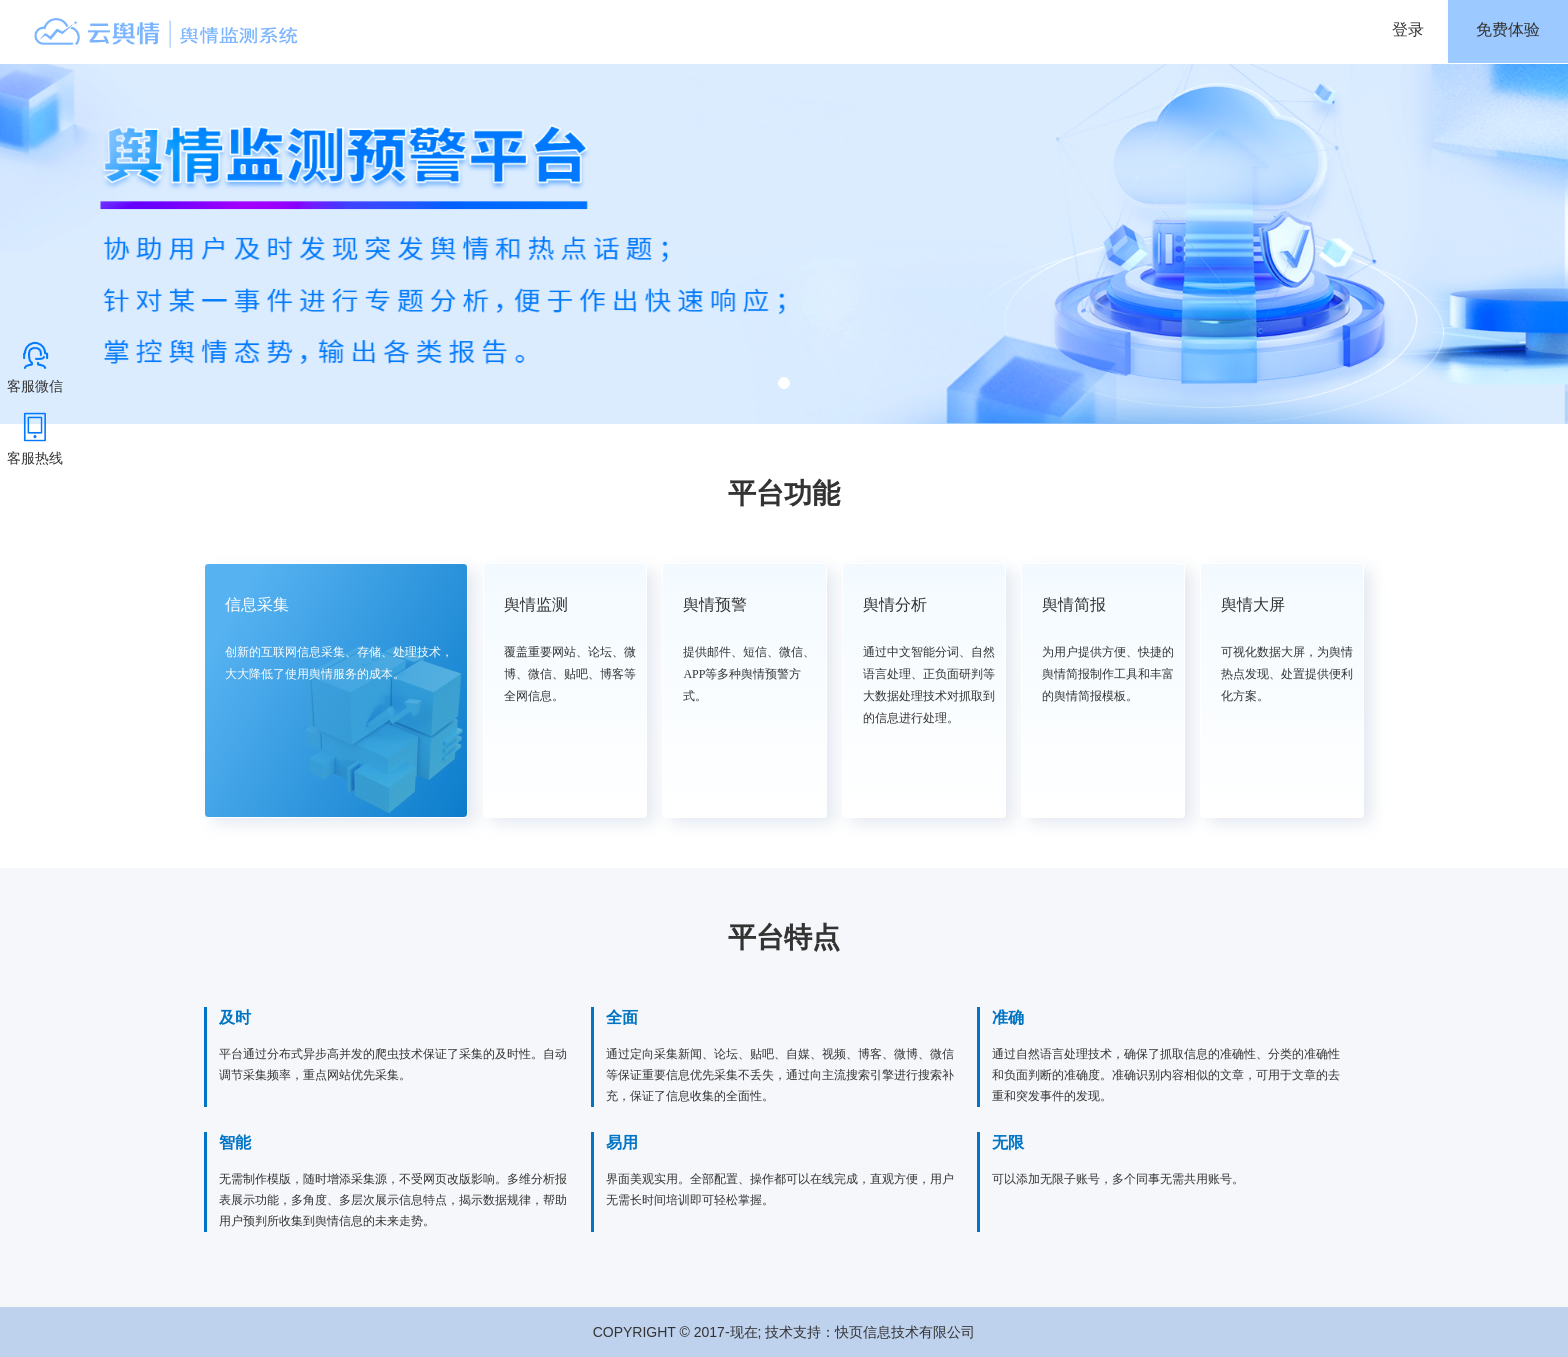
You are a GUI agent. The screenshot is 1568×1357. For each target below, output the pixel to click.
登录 (1408, 29)
